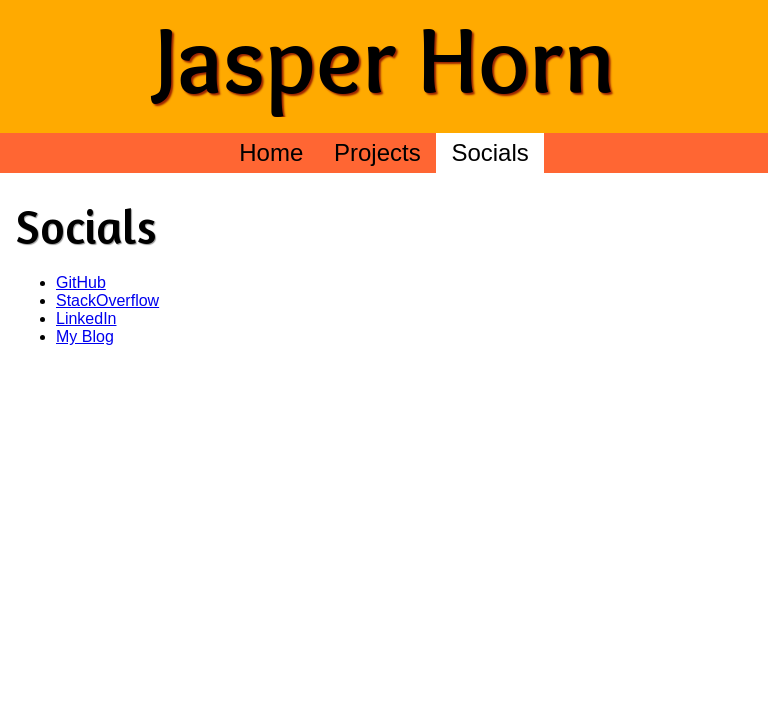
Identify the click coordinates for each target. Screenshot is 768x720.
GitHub (81, 282)
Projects (377, 152)
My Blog (85, 336)
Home (271, 152)
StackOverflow (107, 300)
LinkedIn (86, 318)
